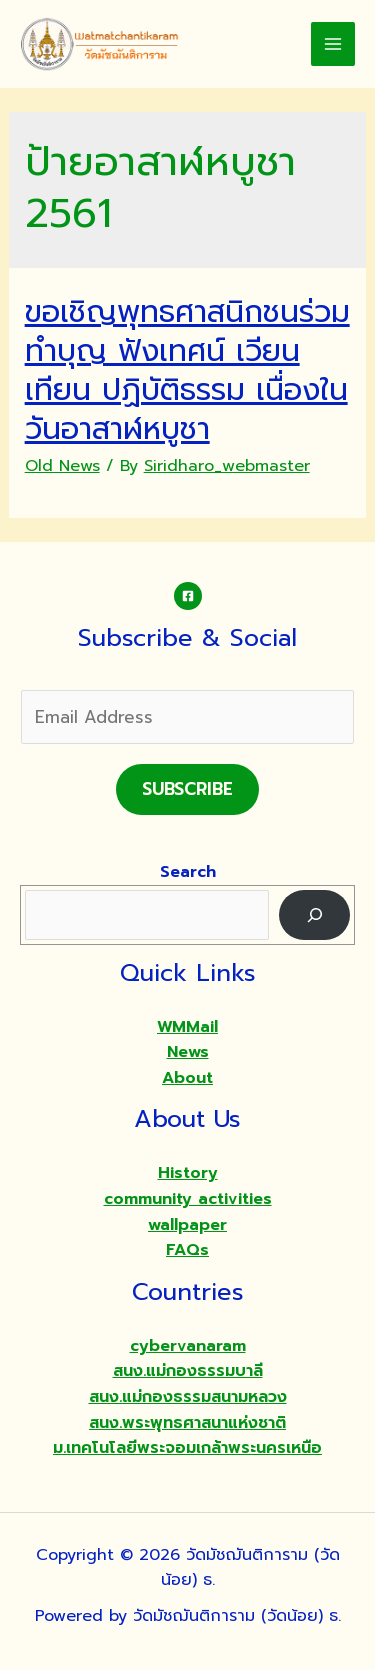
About (187, 1078)
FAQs (187, 1250)
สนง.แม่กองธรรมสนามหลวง (188, 1397)
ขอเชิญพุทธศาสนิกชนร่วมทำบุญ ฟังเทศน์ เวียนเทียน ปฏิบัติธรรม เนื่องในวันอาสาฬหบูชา (187, 370)
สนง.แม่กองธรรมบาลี (188, 1371)
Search (188, 872)
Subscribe (187, 789)
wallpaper (187, 1225)
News (188, 1052)
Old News (62, 466)
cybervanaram (188, 1346)
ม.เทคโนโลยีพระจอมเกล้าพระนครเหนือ (187, 1448)
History (188, 1173)
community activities (188, 1199)
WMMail (187, 1027)
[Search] (314, 914)
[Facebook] (188, 596)
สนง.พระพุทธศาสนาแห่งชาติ (187, 1423)
